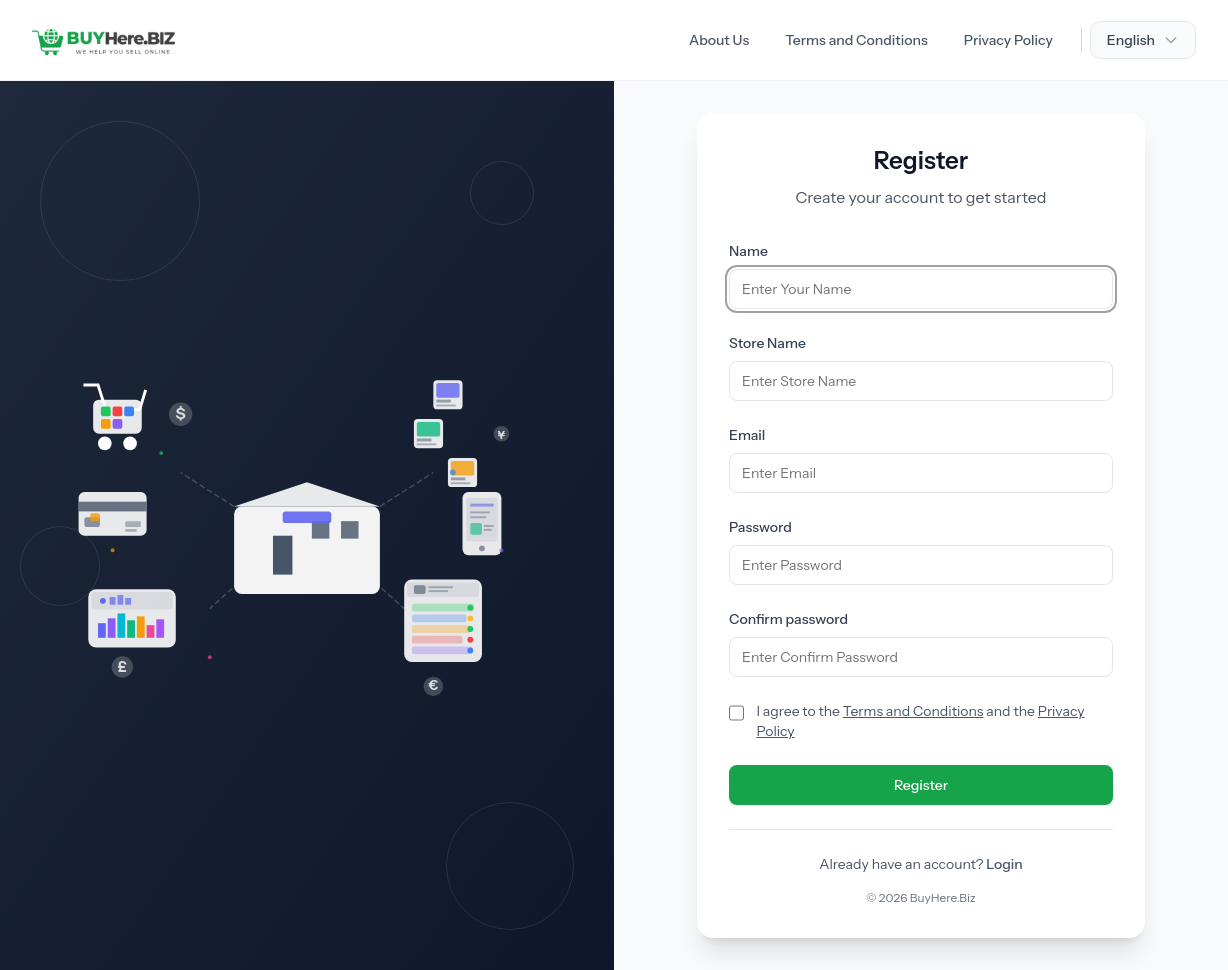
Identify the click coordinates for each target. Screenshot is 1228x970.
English (1143, 40)
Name (748, 251)
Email (747, 435)
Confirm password (788, 619)
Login (1004, 864)
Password (760, 527)
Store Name (767, 343)
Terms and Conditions (856, 40)
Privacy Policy (1008, 40)
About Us (719, 40)
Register (921, 785)
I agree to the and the (920, 721)
